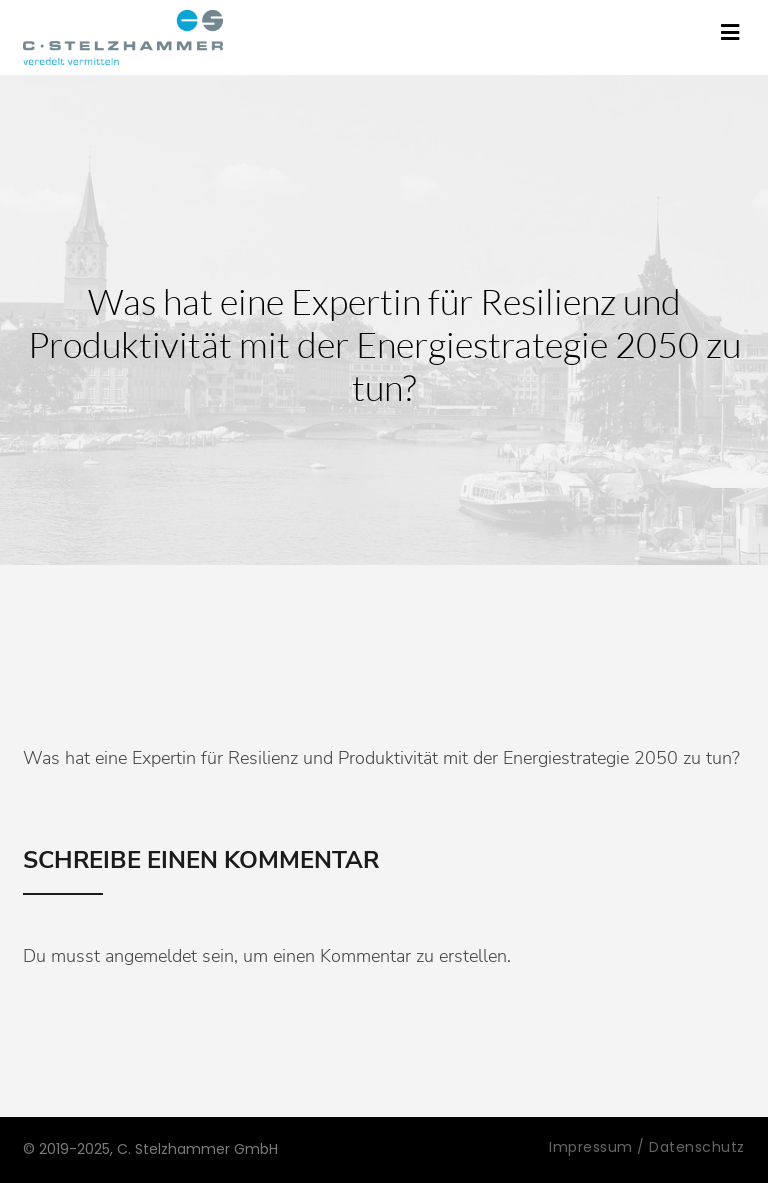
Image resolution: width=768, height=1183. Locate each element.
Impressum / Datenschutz (647, 1147)
